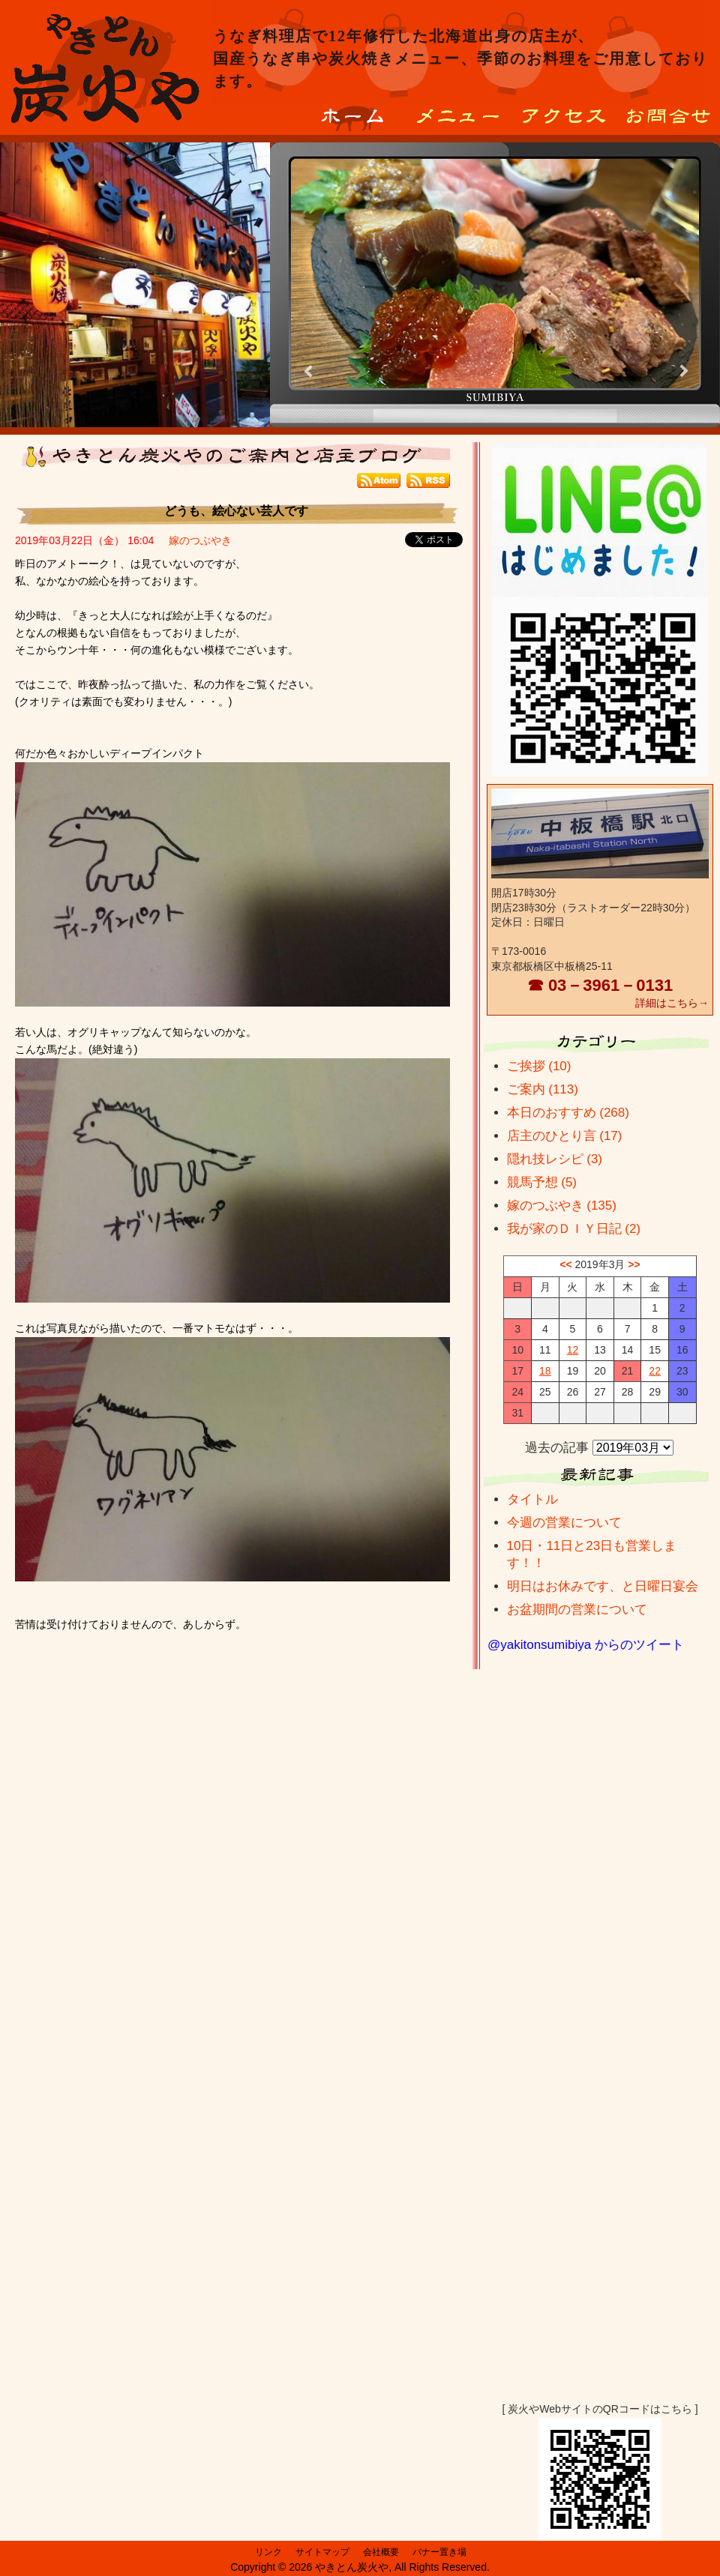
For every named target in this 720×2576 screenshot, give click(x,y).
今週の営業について (564, 1522)
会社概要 (381, 2552)
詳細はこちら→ (672, 1003)
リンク (268, 2552)
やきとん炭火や (351, 2567)
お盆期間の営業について (577, 1609)
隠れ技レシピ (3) (555, 1159)
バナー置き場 (439, 2552)
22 (655, 1371)
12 (573, 1350)
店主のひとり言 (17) (564, 1136)
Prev (310, 371)
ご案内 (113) (542, 1089)
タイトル (532, 1499)
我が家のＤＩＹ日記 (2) (574, 1229)
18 (545, 1371)
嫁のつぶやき (200, 540)
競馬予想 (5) (542, 1182)
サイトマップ (323, 2552)
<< (566, 1264)
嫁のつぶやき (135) (561, 1205)
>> (634, 1264)
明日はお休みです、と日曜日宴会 (602, 1586)
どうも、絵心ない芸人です (236, 510)
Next (683, 371)
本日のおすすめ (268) (568, 1112)
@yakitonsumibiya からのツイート (586, 1645)
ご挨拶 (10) (539, 1066)
